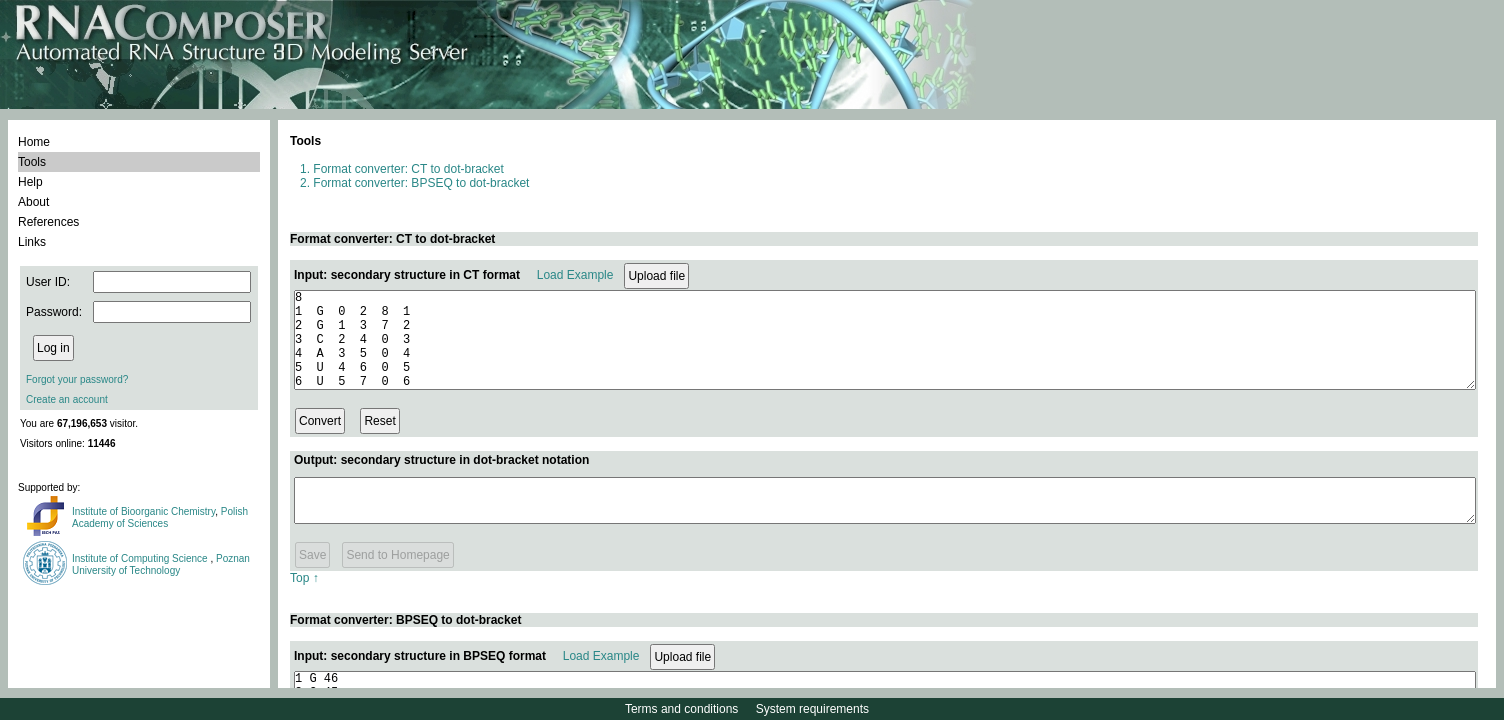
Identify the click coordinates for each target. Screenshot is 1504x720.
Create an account (67, 399)
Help (30, 182)
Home (34, 142)
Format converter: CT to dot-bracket (408, 169)
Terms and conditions (681, 709)
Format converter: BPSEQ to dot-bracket (421, 183)
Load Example (575, 275)
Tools (32, 162)
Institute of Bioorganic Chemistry (143, 511)
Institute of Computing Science (141, 558)
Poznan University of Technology (161, 564)
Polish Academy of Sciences (160, 517)
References (48, 222)
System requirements (812, 709)
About (33, 202)
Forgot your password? (77, 379)
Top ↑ (304, 599)
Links (32, 242)
